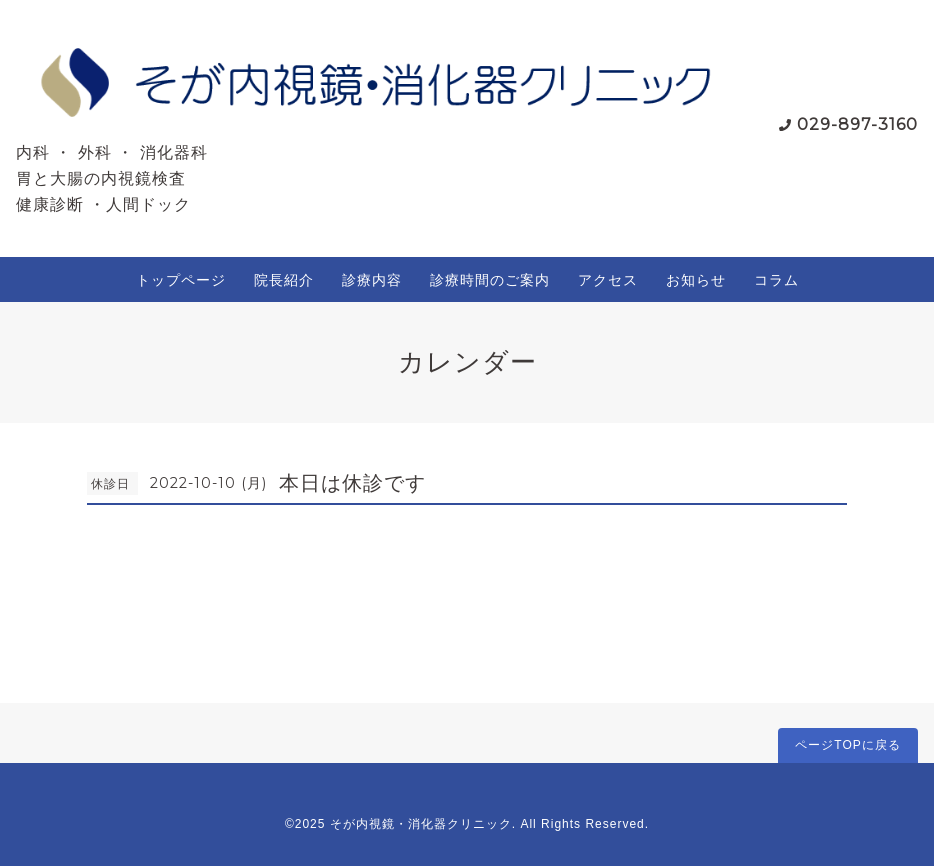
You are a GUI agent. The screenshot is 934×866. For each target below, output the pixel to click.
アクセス (608, 280)
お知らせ (696, 280)
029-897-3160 (857, 124)
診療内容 (372, 280)
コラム (776, 280)
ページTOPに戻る (847, 745)
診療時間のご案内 (490, 280)
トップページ (181, 280)
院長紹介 (284, 280)
